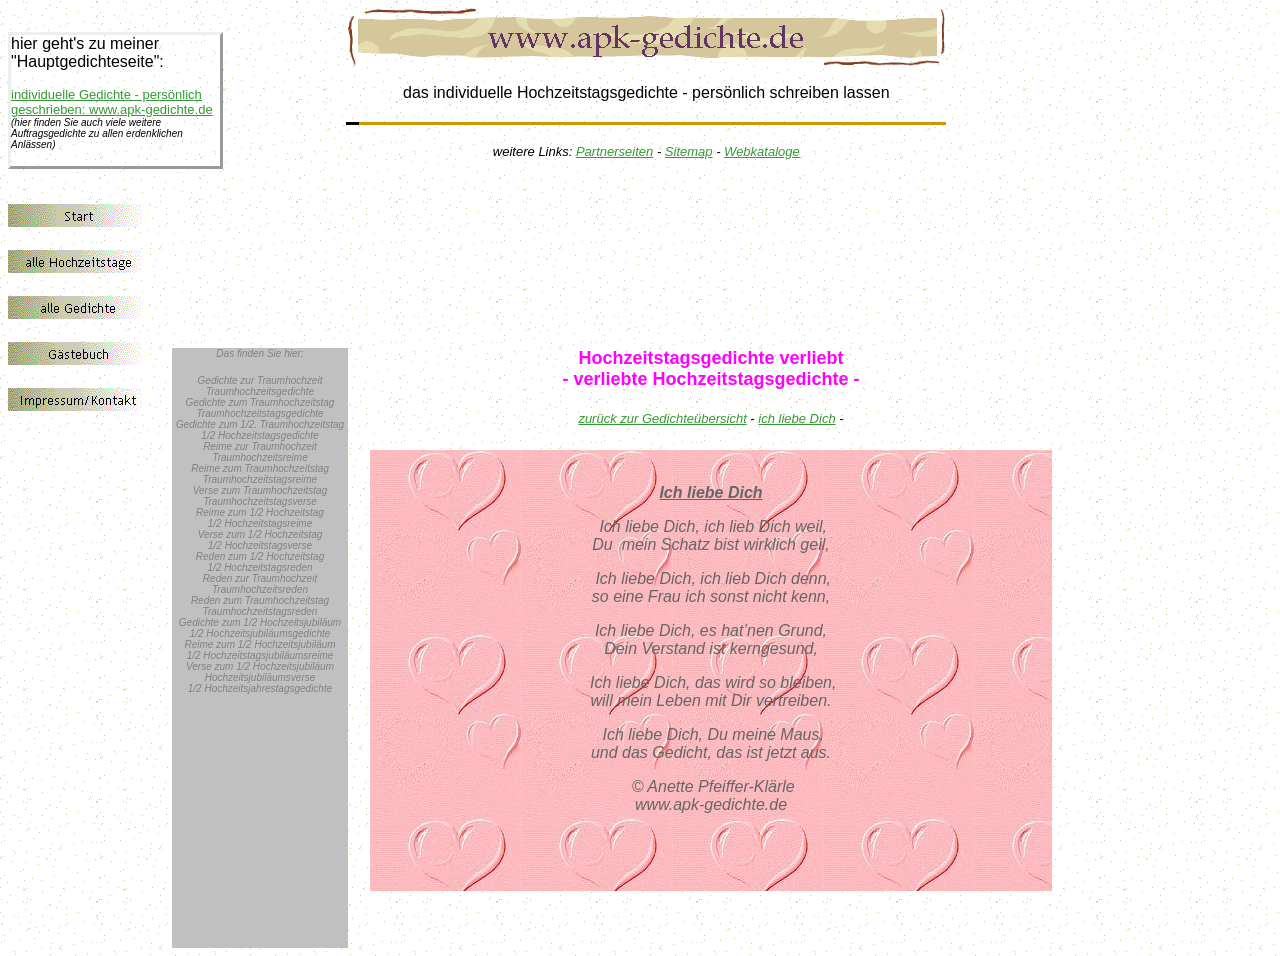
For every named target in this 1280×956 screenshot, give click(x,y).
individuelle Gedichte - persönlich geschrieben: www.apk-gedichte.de (112, 102)
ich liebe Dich (796, 418)
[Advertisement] (722, 238)
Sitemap (689, 151)
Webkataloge (762, 151)
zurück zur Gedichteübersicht (662, 418)
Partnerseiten (614, 151)
